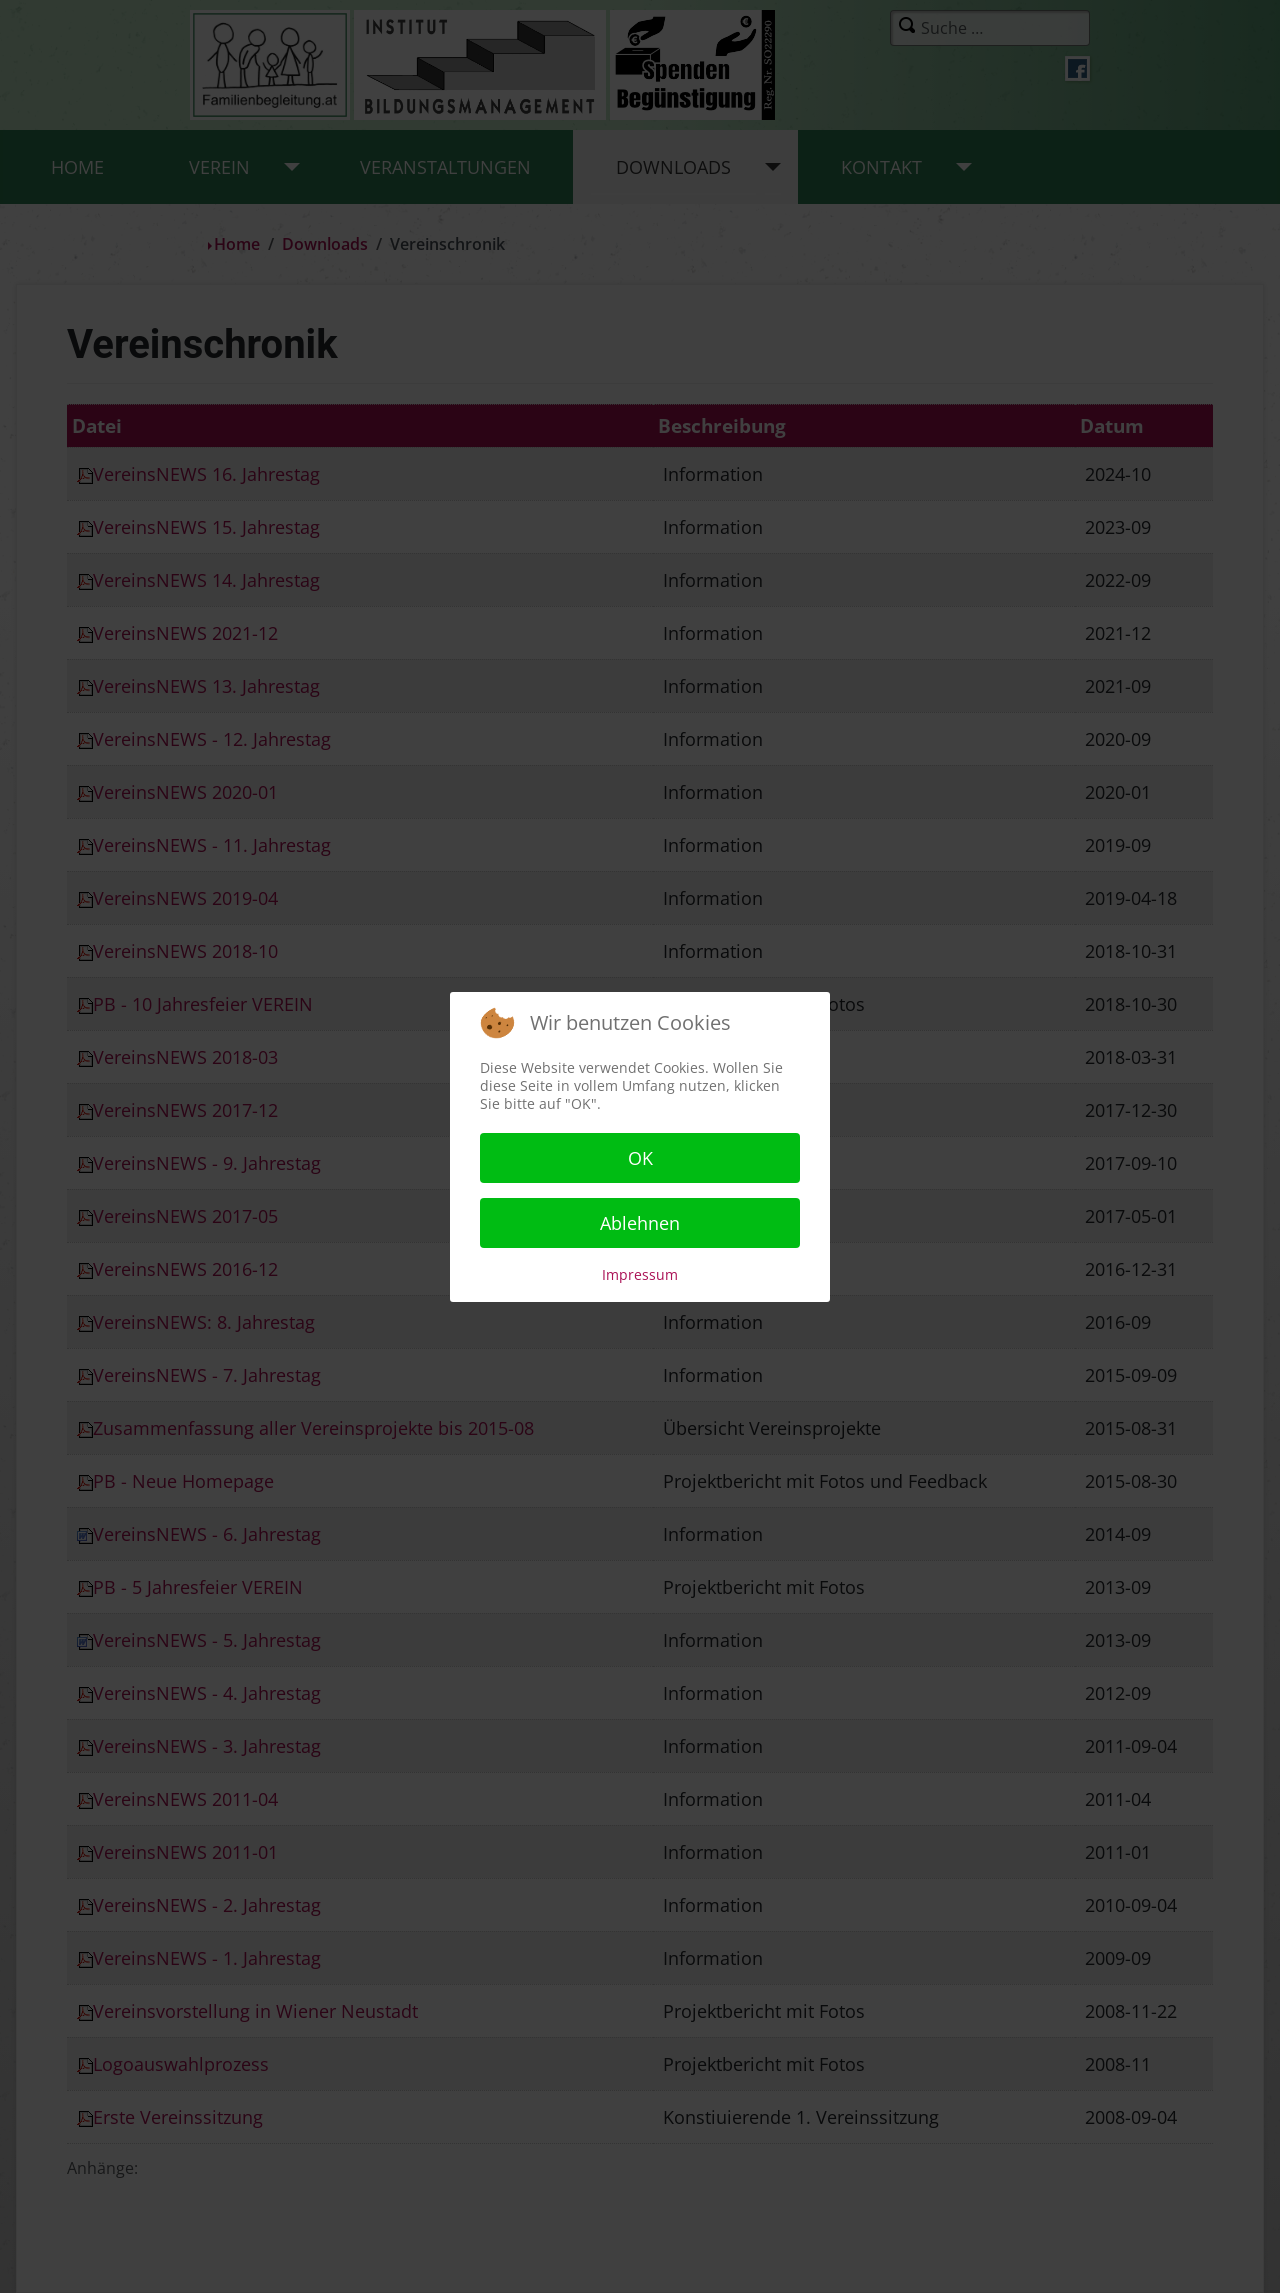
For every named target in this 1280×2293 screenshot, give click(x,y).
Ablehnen (640, 1223)
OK (640, 1158)
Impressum (640, 1274)
